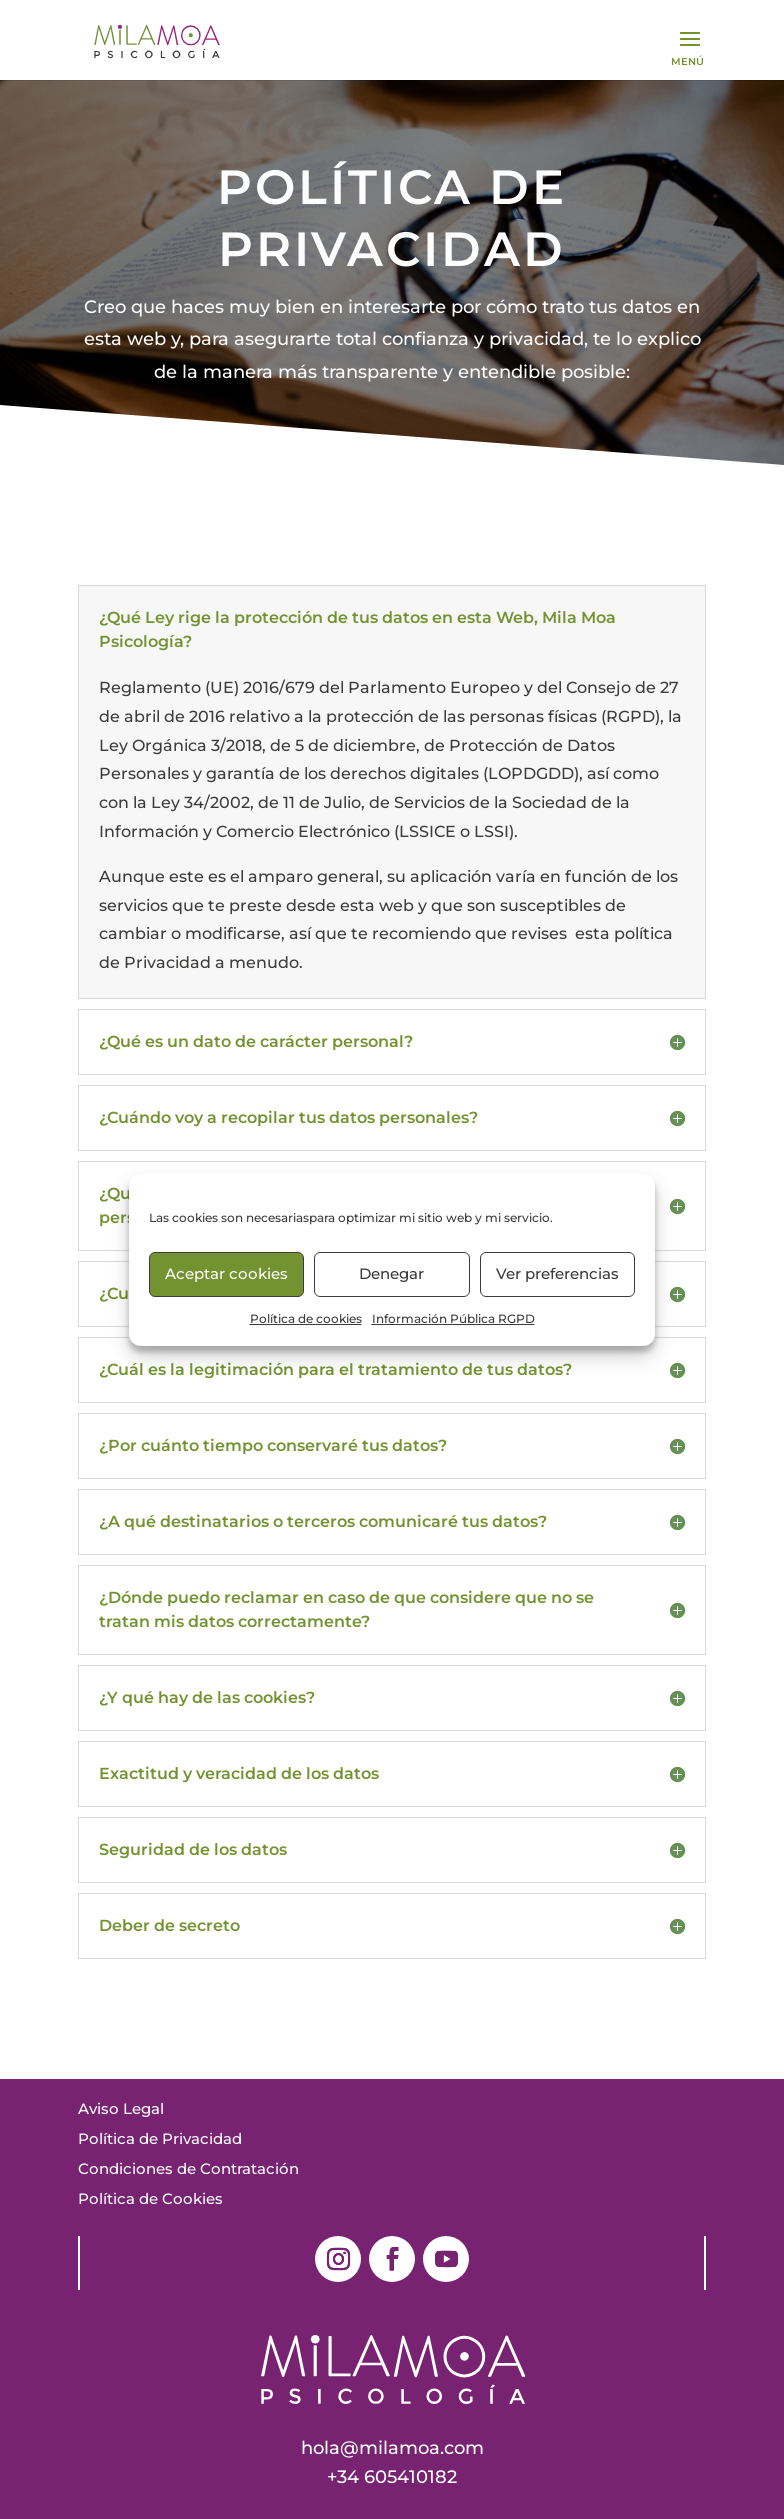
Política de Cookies (150, 2198)
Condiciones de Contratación (188, 2168)
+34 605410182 (392, 2477)
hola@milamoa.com (392, 2448)
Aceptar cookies (226, 1273)
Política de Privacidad (160, 2138)
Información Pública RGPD (453, 1318)
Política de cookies (306, 1318)
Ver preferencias (557, 1273)
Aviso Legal (121, 2108)
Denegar (391, 1273)
